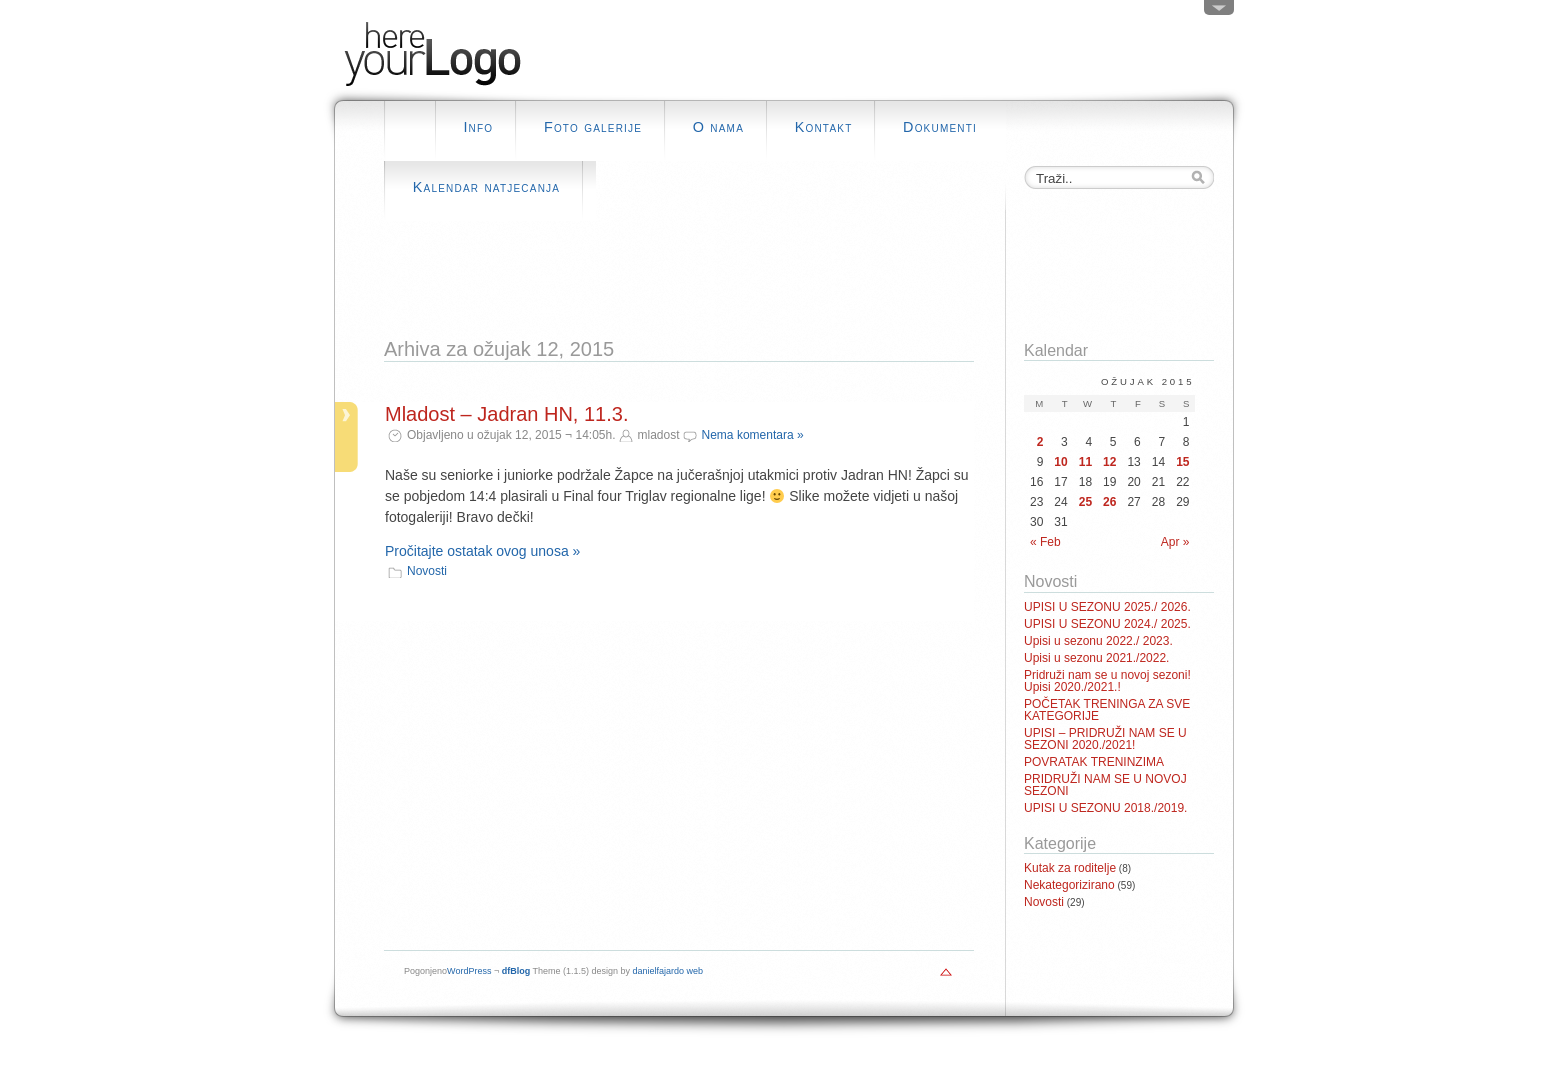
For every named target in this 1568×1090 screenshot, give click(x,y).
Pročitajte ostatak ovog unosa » (482, 551)
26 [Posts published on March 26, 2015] (1109, 502)
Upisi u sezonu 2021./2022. (1096, 658)
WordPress (469, 971)
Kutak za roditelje (1070, 868)
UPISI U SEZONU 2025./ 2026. (1107, 607)
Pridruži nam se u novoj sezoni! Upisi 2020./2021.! (1107, 681)
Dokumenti (940, 127)
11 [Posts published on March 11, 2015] (1085, 462)
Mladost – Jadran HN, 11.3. (506, 414)
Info (478, 127)
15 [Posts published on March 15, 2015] (1182, 462)
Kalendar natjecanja (486, 187)
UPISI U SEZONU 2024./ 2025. (1107, 624)
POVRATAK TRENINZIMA (1094, 762)
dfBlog (516, 971)
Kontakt (824, 127)
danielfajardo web (668, 971)
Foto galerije (593, 127)
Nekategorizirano (1069, 885)
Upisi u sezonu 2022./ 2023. (1098, 641)
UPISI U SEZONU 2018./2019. (1105, 808)
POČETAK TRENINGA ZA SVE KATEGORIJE (1107, 710)
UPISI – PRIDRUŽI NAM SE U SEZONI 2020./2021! (1105, 739)
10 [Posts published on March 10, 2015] (1060, 462)
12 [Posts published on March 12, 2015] (1109, 462)
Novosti (427, 571)
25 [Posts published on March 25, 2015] (1085, 502)
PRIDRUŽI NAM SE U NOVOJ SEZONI (1105, 785)
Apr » (1175, 542)
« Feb (1045, 542)
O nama (718, 127)
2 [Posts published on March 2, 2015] (1040, 442)
